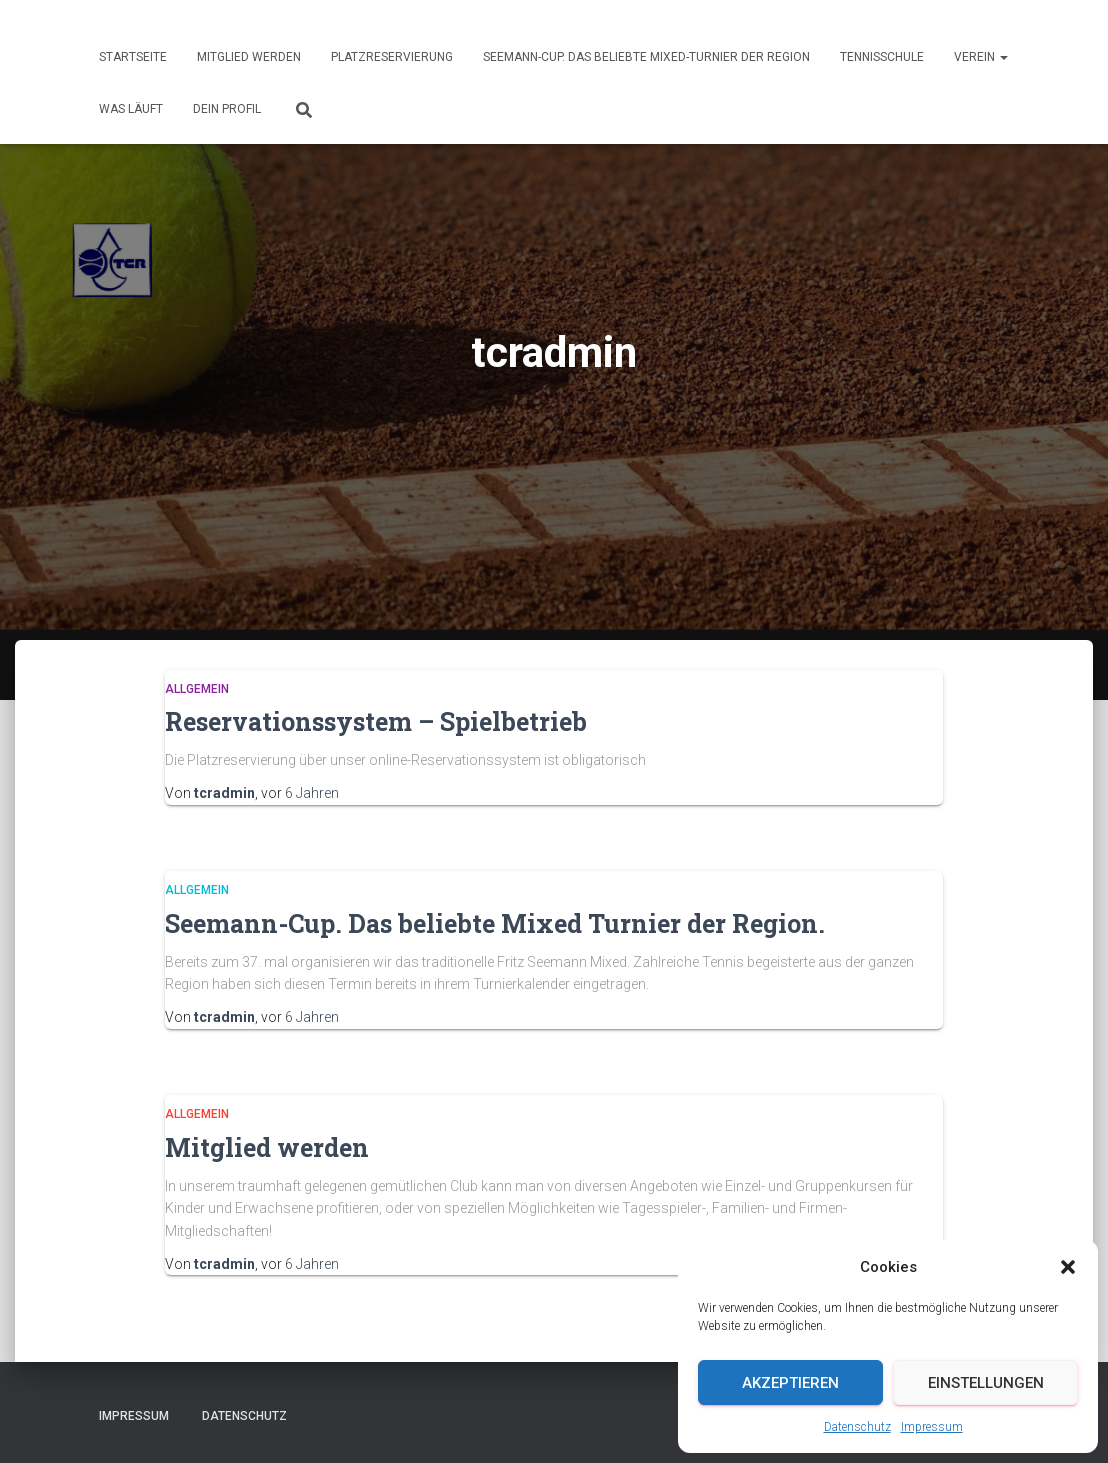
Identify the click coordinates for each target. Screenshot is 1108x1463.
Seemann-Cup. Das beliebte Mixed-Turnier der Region (646, 57)
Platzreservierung (392, 57)
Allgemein (197, 689)
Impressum (932, 1427)
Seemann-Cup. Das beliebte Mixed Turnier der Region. (495, 923)
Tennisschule (882, 57)
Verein (981, 57)
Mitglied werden (249, 57)
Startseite (133, 57)
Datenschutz (857, 1427)
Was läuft (131, 109)
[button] (1068, 1267)
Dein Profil (227, 109)
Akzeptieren (790, 1383)
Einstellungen (986, 1383)
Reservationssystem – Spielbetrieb (376, 721)
